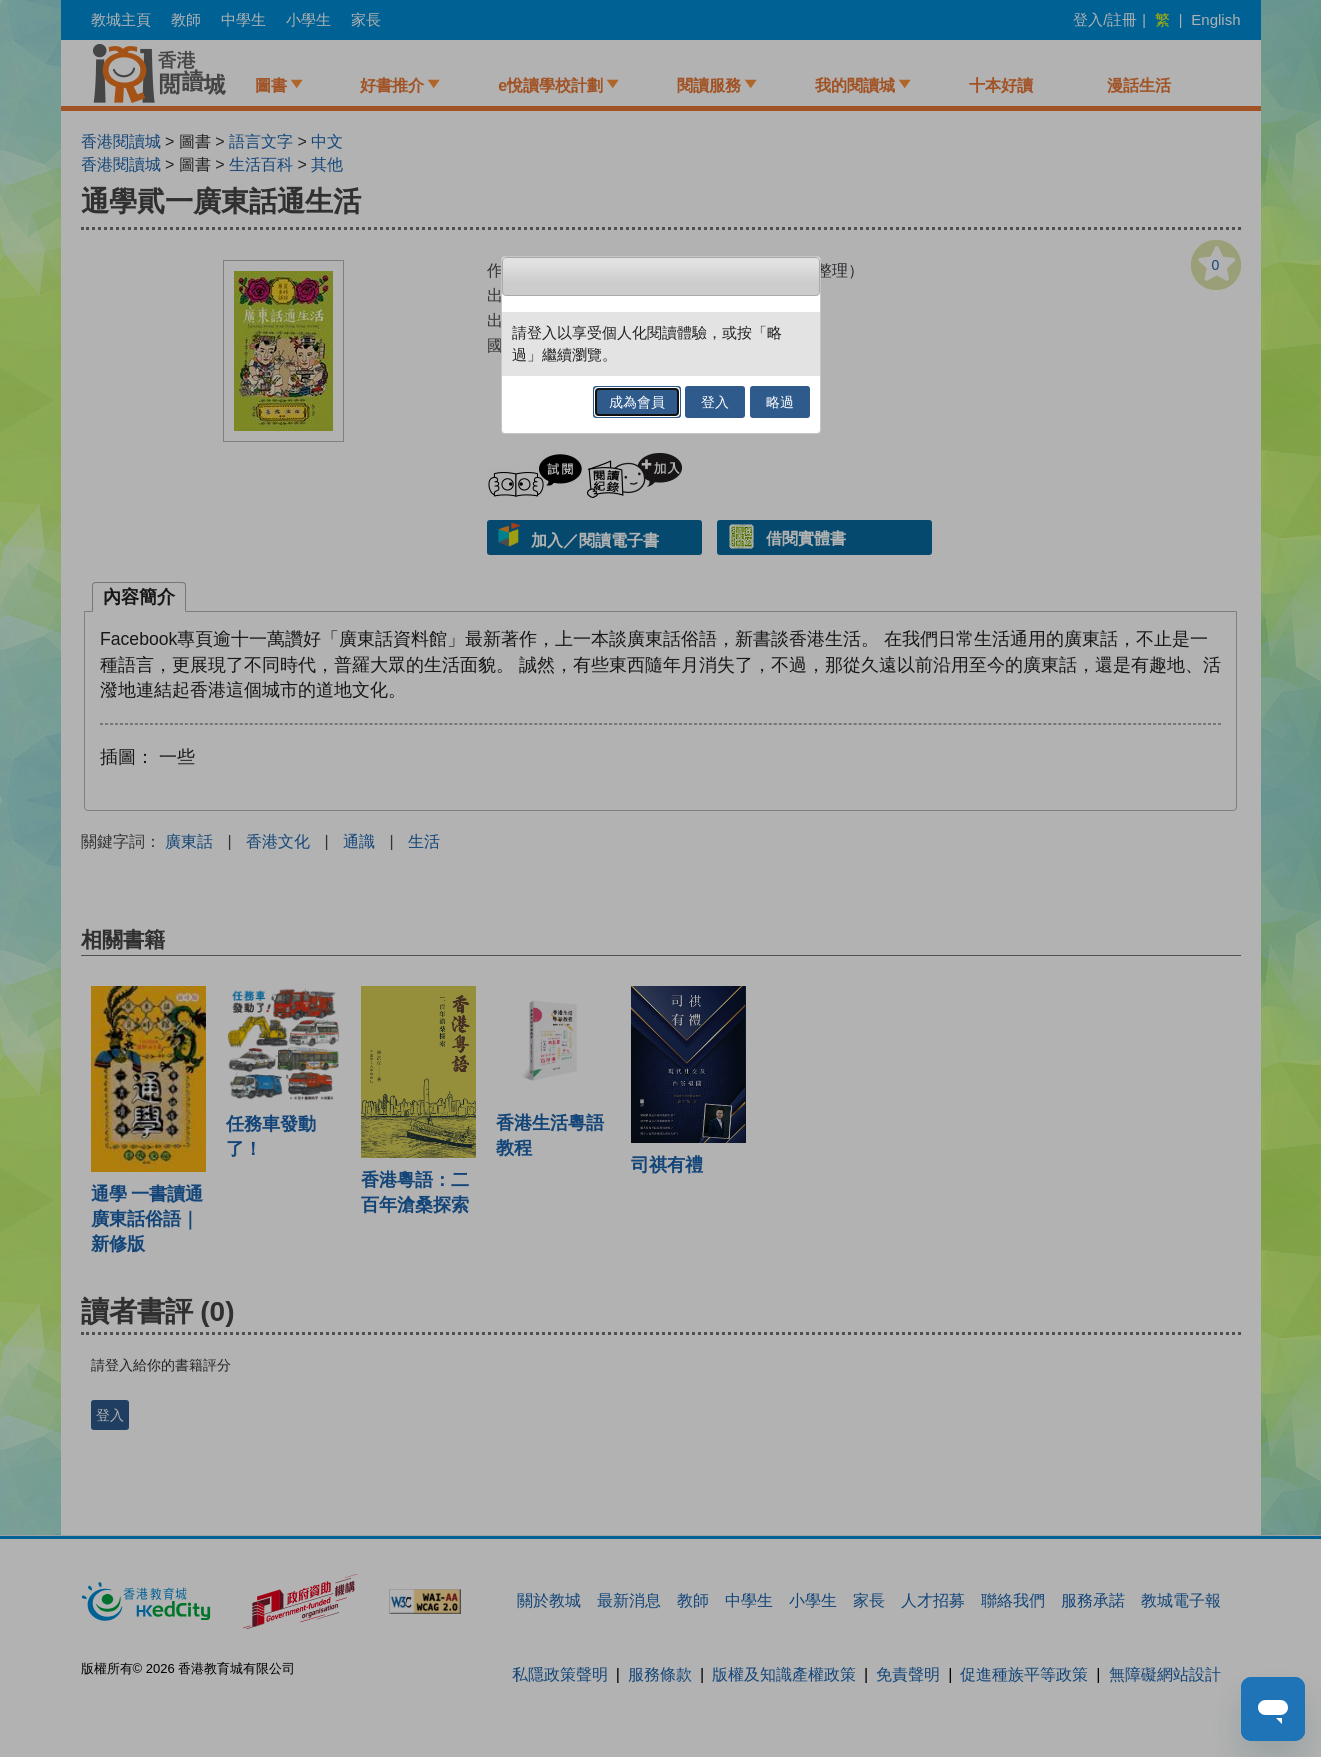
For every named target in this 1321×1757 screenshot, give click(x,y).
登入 (715, 402)
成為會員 (637, 402)
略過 (780, 402)
